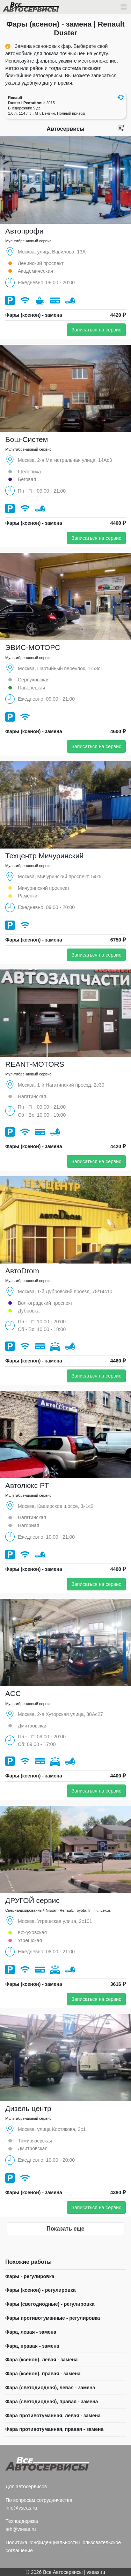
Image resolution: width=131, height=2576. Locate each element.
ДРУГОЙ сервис (32, 1900)
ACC (13, 1693)
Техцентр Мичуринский (44, 856)
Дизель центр (28, 2108)
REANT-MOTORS (34, 1064)
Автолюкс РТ (27, 1485)
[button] (120, 97)
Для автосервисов (26, 2486)
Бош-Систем (26, 439)
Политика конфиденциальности (42, 2542)
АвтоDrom (22, 1271)
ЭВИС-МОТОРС (32, 647)
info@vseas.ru (21, 2508)
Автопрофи (24, 231)
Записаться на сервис (96, 329)
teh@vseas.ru (21, 2529)
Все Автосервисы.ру (43, 8)
